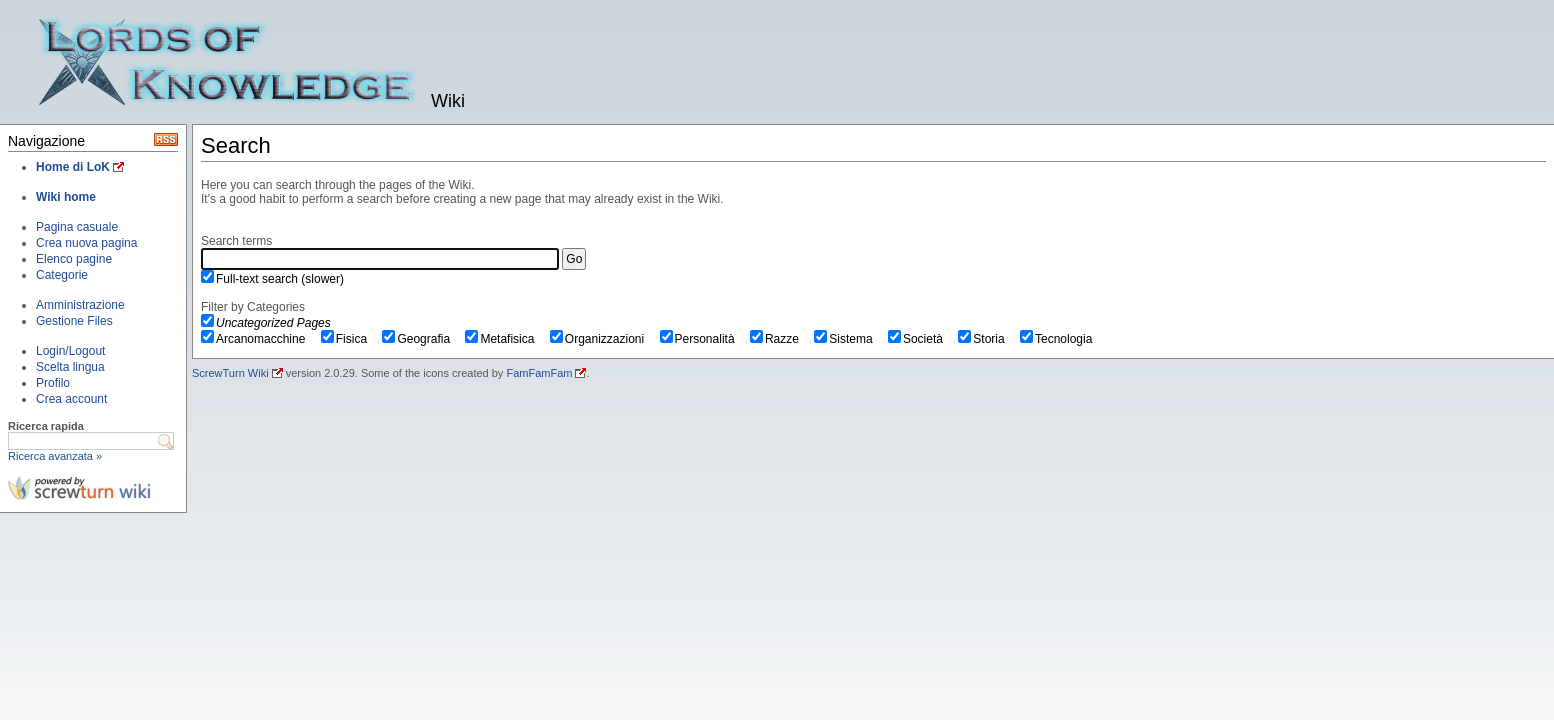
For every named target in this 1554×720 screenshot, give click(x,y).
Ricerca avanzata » (55, 456)
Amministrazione (80, 305)
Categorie (62, 275)
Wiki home (66, 197)
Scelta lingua (70, 367)
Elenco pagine (74, 259)
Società (929, 339)
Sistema (857, 339)
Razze (788, 339)
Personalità (711, 339)
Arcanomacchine (267, 339)
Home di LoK (73, 167)
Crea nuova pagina (86, 243)
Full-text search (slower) (280, 279)
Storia (995, 339)
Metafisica (513, 339)
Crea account (71, 399)
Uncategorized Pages (273, 323)
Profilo (53, 383)
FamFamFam (539, 373)
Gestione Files (74, 321)
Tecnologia (1070, 339)
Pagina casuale (77, 227)
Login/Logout (70, 351)
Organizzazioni (611, 339)
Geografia (430, 339)
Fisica (358, 339)
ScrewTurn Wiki (230, 373)
